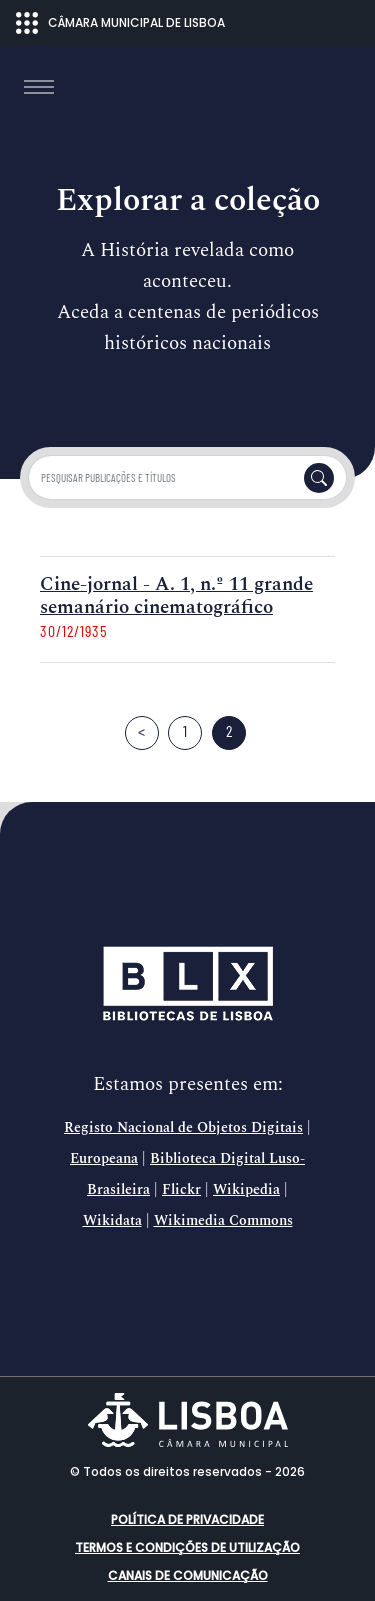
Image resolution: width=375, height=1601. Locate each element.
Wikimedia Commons (223, 1221)
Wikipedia (246, 1190)
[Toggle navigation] (39, 87)
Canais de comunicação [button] (188, 1575)
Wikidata (112, 1221)
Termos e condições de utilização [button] (187, 1547)
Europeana (104, 1159)
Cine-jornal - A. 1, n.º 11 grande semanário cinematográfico (176, 596)
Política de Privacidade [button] (187, 1519)
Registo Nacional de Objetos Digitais (183, 1128)
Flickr (181, 1190)
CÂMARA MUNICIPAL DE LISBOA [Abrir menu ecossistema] (120, 23)
